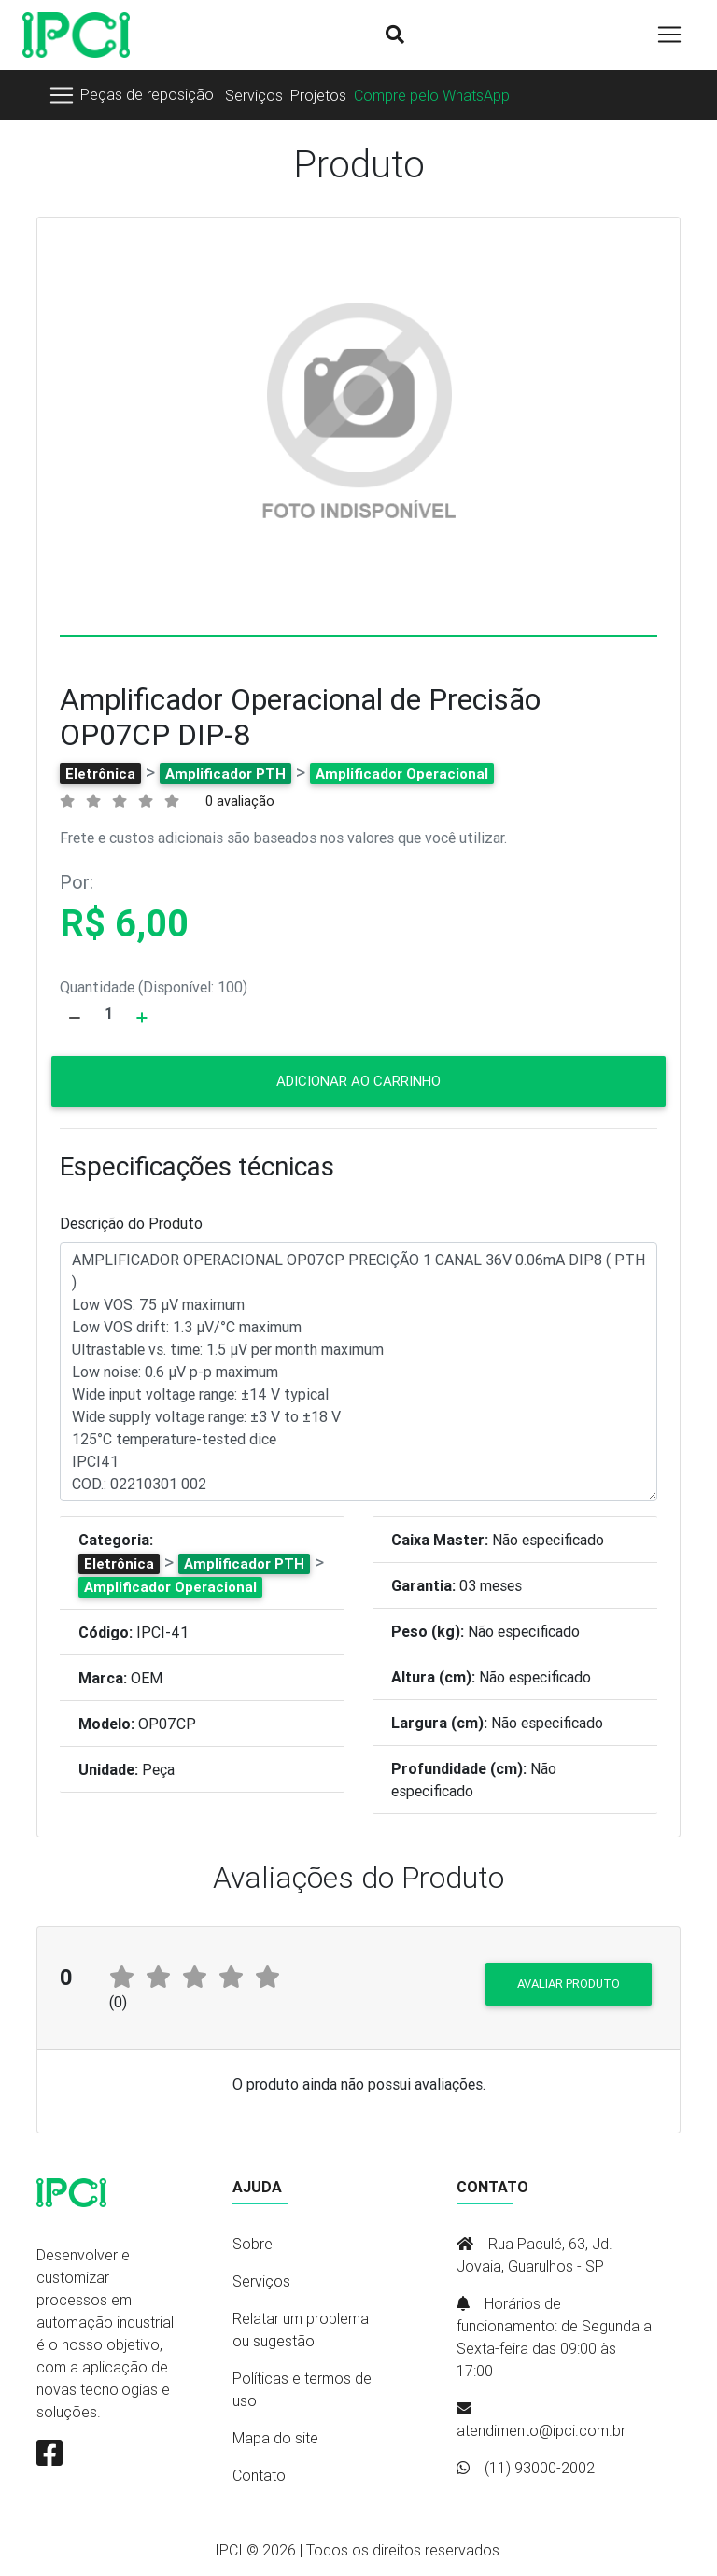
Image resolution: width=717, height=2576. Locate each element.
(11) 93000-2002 (540, 2467)
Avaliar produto (568, 1984)
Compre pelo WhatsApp (432, 95)
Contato (259, 2475)
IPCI (229, 2550)
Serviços (254, 95)
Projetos (318, 95)
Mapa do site (275, 2437)
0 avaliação (239, 801)
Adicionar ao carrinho (358, 1081)
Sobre (252, 2243)
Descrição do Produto (131, 1223)
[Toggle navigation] (130, 95)
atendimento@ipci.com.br (541, 2430)
